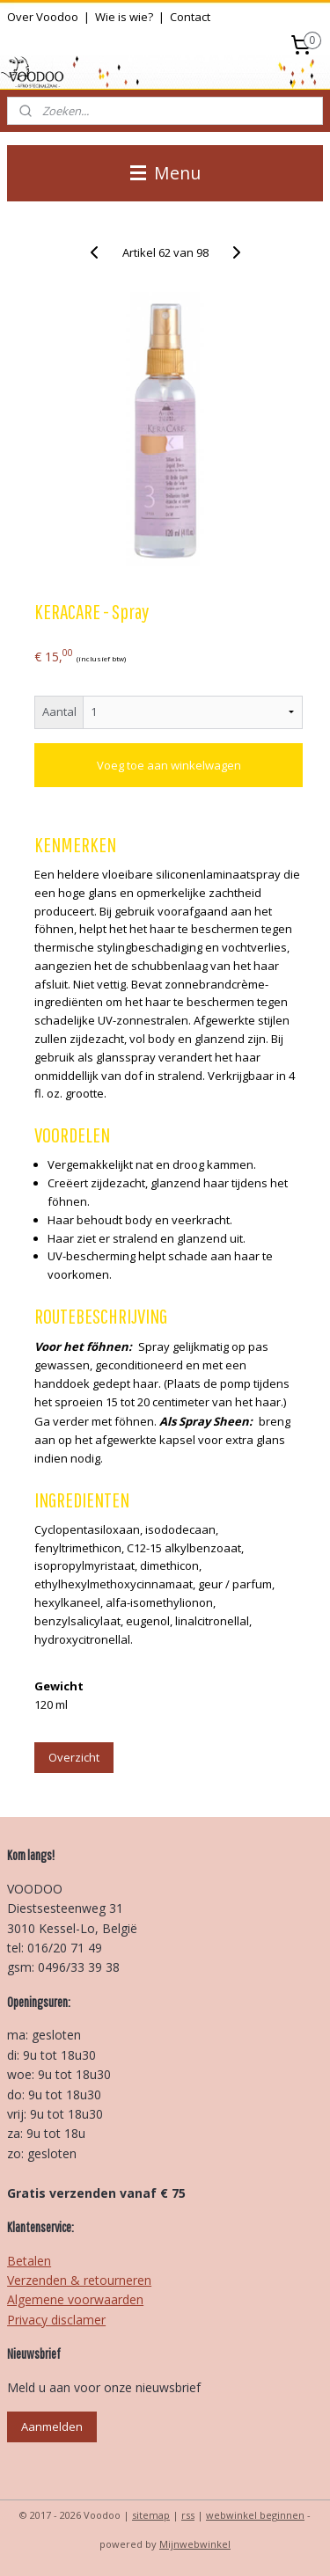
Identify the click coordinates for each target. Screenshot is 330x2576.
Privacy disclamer (56, 2319)
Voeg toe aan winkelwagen (169, 765)
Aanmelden (52, 2426)
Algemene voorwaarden (75, 2299)
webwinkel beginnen (255, 2514)
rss (187, 2514)
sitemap (151, 2514)
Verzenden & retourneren (79, 2280)
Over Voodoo (42, 17)
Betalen (29, 2260)
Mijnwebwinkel (195, 2543)
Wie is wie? (124, 17)
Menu (165, 173)
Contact (190, 17)
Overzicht (73, 1757)
